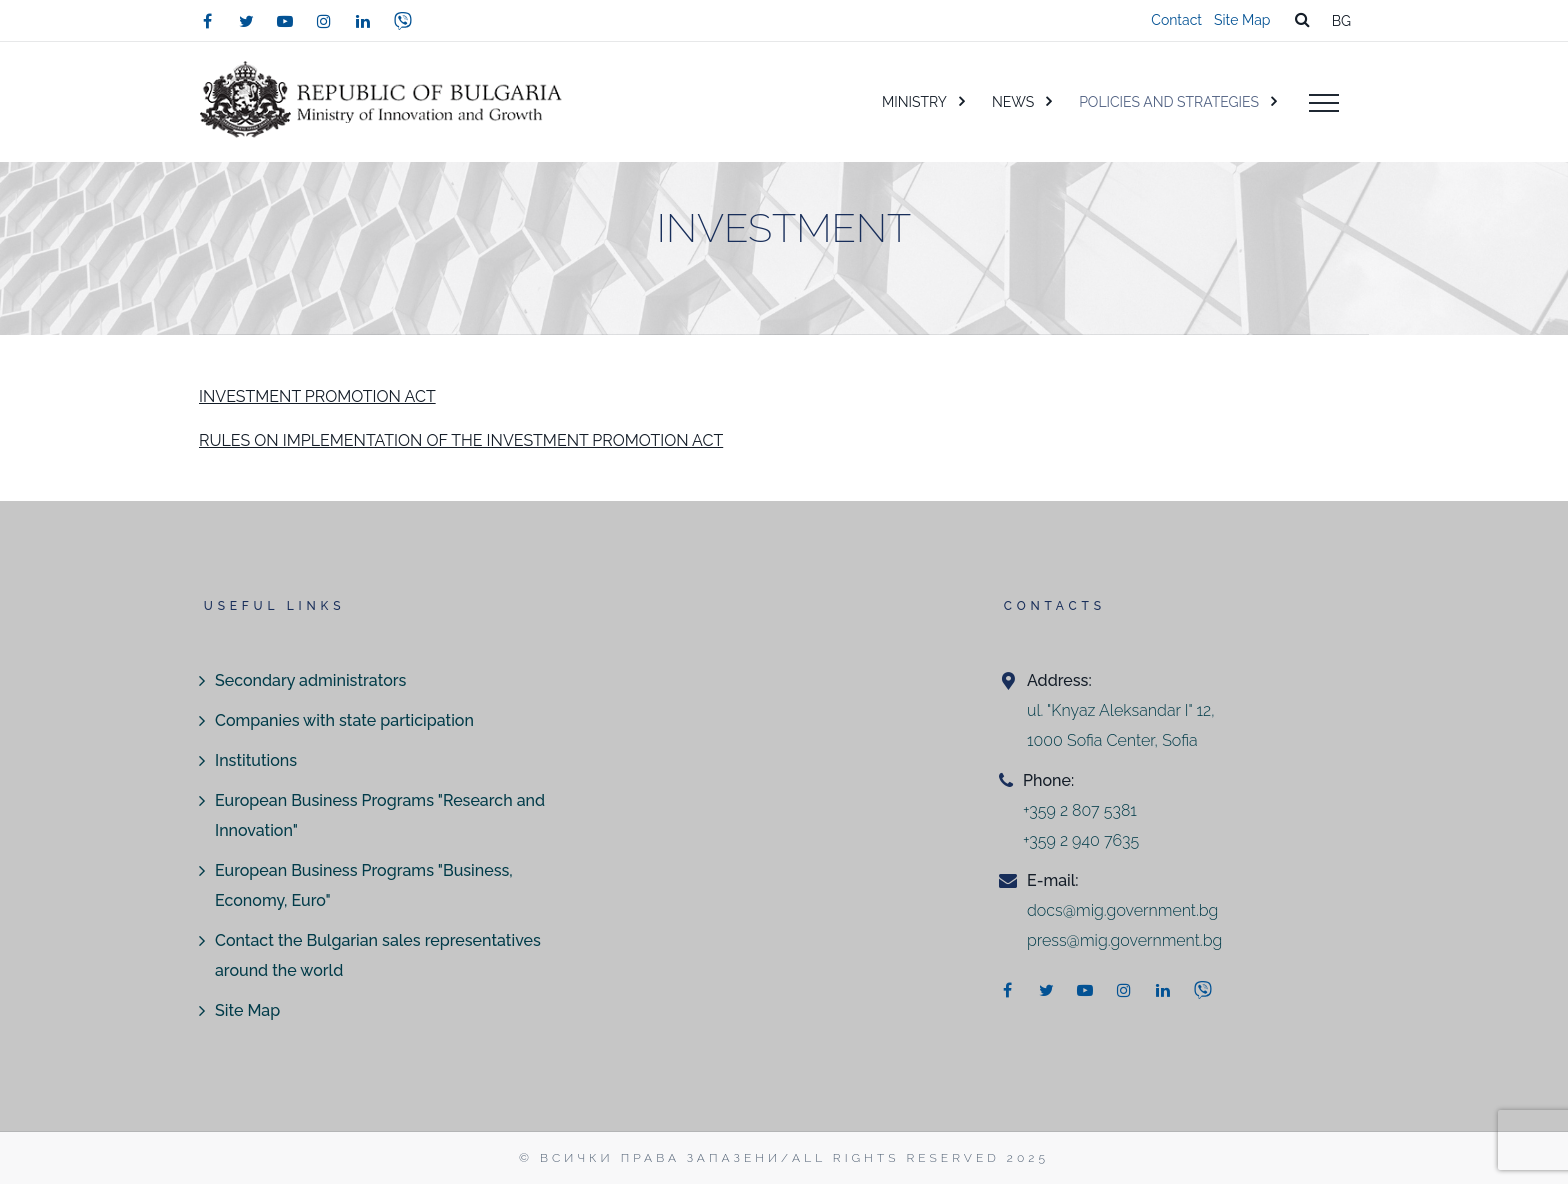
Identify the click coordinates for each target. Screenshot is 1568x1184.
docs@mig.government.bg (1122, 910)
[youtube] (285, 21)
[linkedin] (363, 21)
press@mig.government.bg (1124, 940)
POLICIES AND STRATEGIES (1169, 102)
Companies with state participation (344, 720)
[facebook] (207, 21)
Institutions (256, 760)
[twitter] (246, 21)
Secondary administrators (310, 680)
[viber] (403, 21)
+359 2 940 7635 (1081, 840)
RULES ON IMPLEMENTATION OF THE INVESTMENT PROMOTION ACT (461, 440)
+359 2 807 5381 (1080, 810)
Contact (1176, 20)
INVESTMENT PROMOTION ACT (317, 396)
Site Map (1242, 20)
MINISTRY (914, 102)
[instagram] (324, 21)
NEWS (1013, 102)
